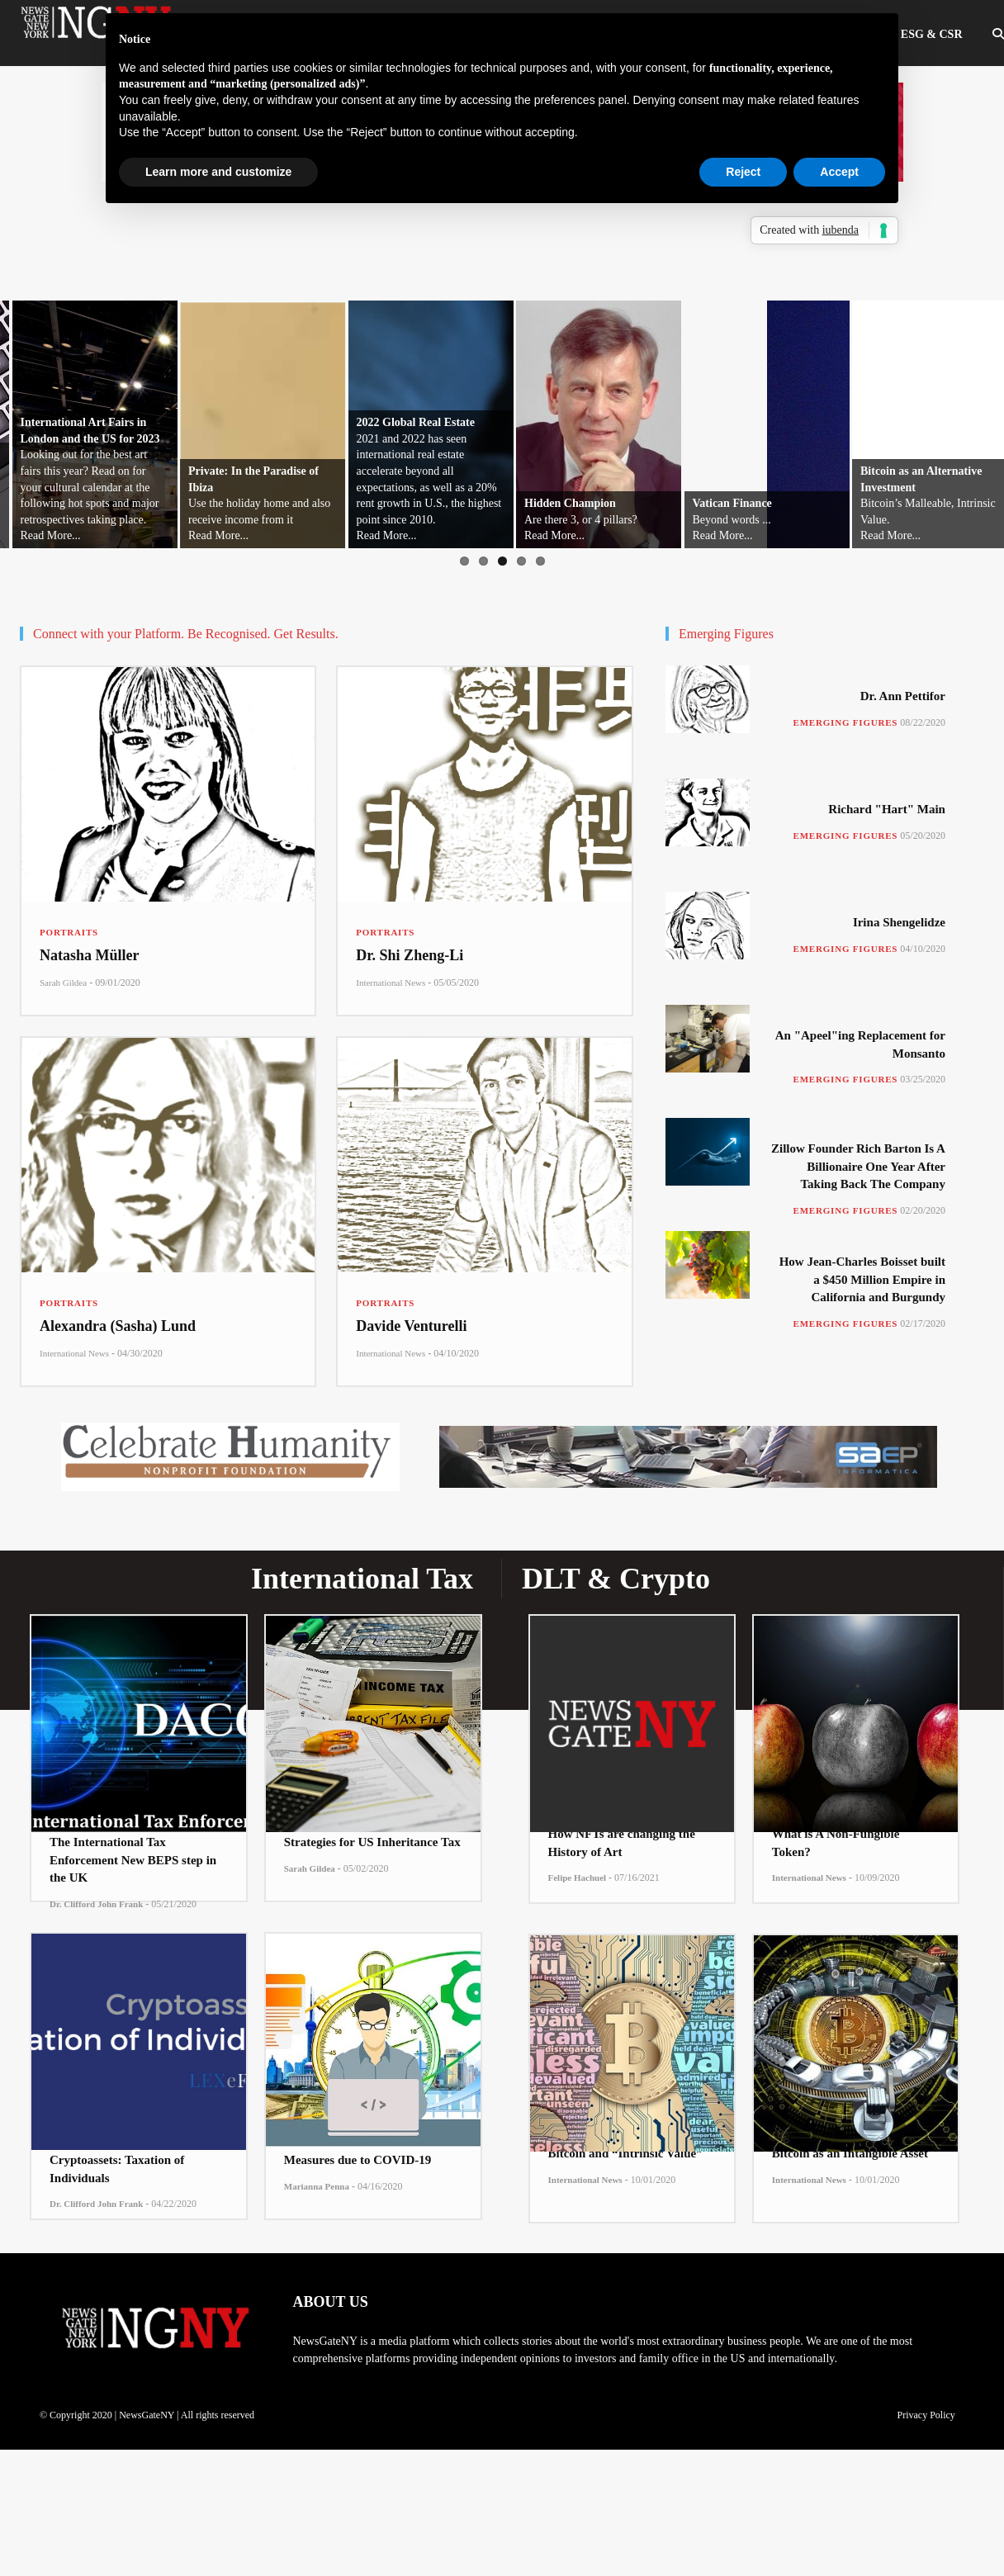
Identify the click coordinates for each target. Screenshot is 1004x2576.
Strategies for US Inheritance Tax (372, 1842)
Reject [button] (743, 171)
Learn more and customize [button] (218, 171)
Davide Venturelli (411, 1326)
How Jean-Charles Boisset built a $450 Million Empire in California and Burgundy (862, 1279)
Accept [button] (839, 171)
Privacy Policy (925, 2415)
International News (390, 982)
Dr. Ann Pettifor (902, 696)
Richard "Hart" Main (886, 809)
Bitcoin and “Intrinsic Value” (625, 2153)
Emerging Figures (845, 722)
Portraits (69, 932)
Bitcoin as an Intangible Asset (850, 2153)
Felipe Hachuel (577, 1877)
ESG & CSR (932, 34)
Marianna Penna (316, 2186)
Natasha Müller (90, 955)
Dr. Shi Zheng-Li (409, 955)
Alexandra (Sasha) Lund (118, 1326)
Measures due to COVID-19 (357, 2159)
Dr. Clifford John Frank (96, 1904)
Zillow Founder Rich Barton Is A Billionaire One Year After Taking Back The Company (858, 1166)
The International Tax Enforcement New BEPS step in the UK (133, 1859)
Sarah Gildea (63, 982)
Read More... (51, 535)
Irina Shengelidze (899, 922)
